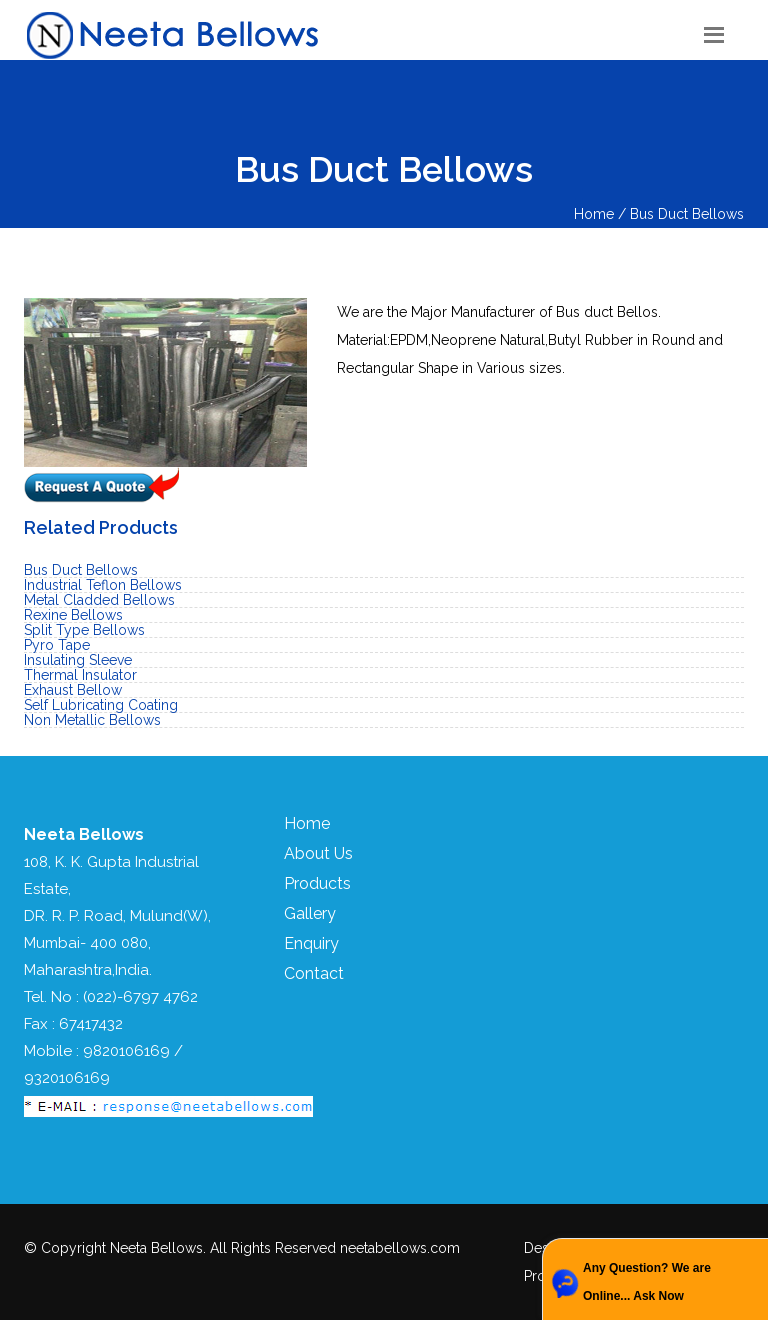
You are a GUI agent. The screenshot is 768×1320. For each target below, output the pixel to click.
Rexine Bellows (73, 615)
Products (317, 883)
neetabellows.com (400, 1248)
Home (307, 823)
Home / (602, 214)
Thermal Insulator (80, 675)
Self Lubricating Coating (101, 705)
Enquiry (311, 943)
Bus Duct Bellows (687, 214)
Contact (314, 973)
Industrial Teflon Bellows (103, 585)
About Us (318, 853)
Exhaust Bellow (73, 690)
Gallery (310, 913)
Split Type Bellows (84, 630)
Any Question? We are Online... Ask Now (647, 1282)
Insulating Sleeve (78, 660)
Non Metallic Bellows (92, 720)
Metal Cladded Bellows (99, 600)
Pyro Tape (57, 645)
